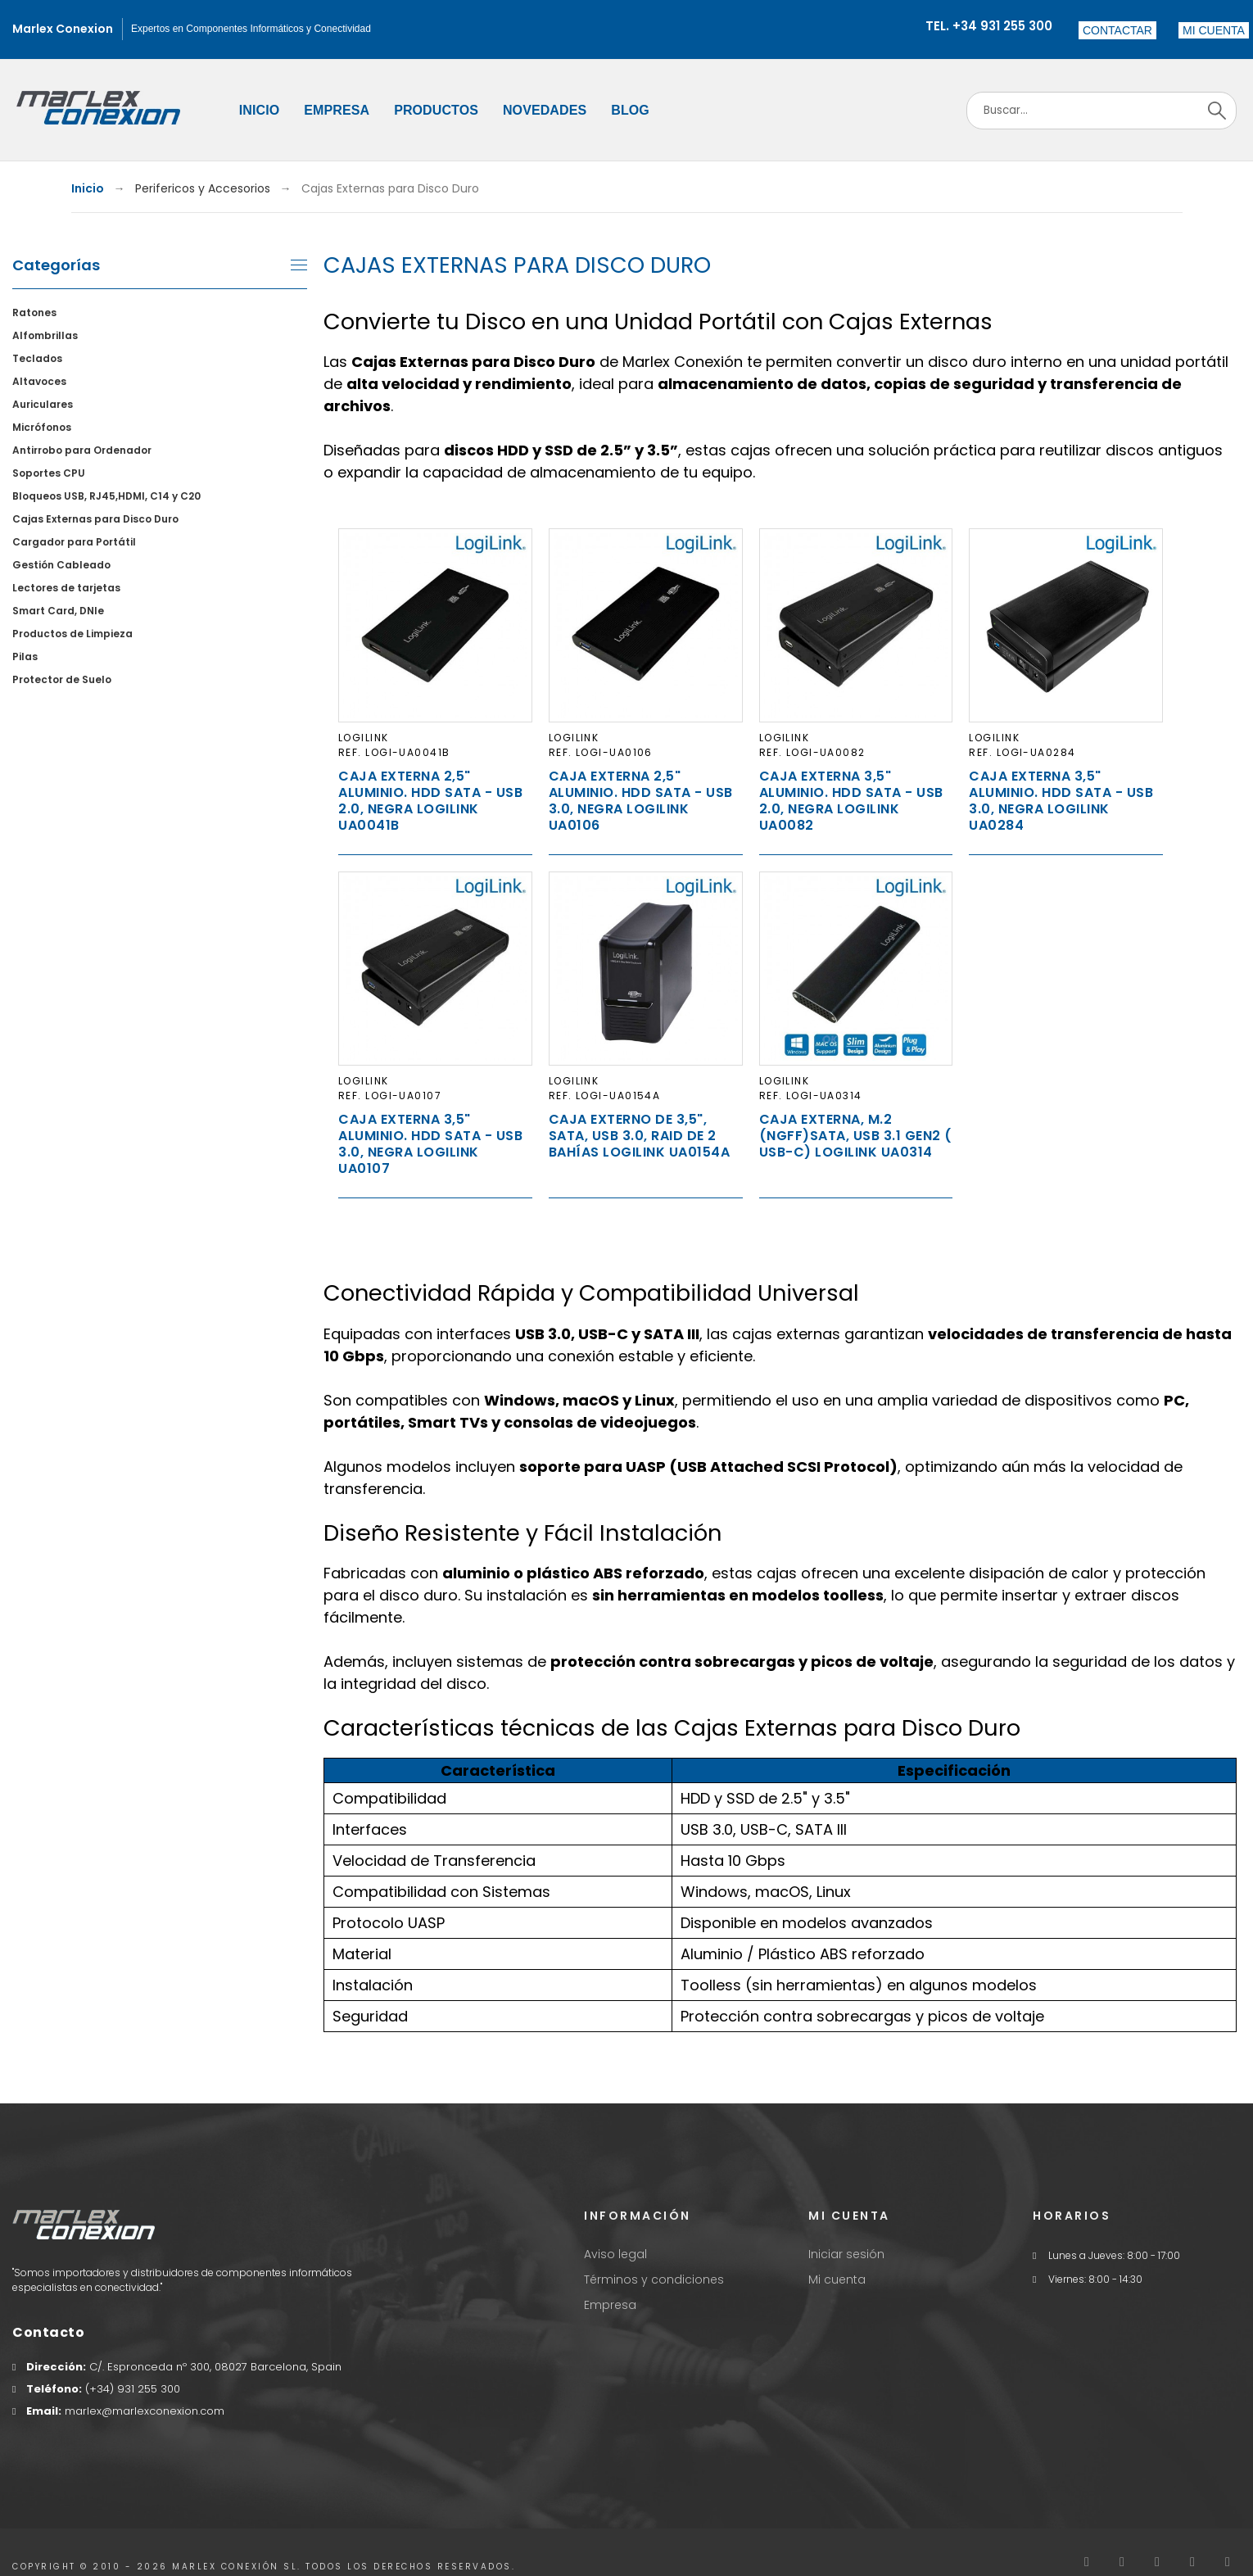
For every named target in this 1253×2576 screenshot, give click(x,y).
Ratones (34, 312)
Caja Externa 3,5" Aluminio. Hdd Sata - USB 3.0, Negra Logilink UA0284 (1061, 801)
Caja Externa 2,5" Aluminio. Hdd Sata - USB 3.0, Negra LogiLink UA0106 (641, 801)
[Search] (1101, 110)
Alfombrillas (45, 335)
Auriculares (42, 404)
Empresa (610, 2305)
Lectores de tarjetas (66, 588)
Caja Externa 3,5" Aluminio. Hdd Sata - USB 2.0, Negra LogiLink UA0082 (851, 801)
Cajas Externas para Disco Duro (95, 519)
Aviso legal (615, 2254)
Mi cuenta (837, 2279)
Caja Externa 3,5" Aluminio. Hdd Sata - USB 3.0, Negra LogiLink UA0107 (430, 1144)
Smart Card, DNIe (58, 611)
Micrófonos (41, 427)
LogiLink (363, 738)
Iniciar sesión (846, 2254)
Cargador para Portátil (74, 542)
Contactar (1117, 30)
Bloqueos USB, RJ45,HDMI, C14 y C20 (106, 496)
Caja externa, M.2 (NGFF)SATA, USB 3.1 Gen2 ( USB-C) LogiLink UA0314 (855, 1135)
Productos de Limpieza (72, 634)
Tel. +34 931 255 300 (988, 25)
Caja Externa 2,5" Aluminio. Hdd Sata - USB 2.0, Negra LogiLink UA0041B (430, 801)
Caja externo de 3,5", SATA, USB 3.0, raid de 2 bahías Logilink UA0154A (640, 1135)
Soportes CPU (48, 473)
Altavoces (39, 381)
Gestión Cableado (61, 565)
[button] (1213, 30)
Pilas (25, 656)
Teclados (37, 358)
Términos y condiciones (654, 2279)
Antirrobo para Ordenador (82, 450)
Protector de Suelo (61, 679)
